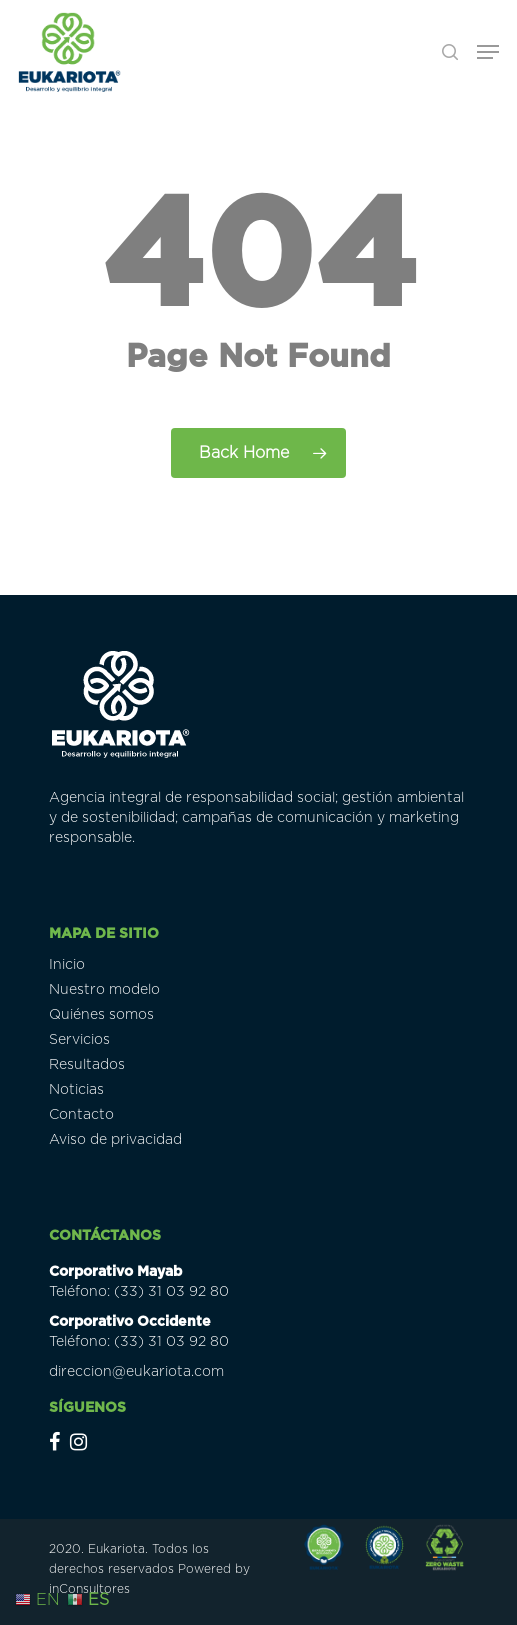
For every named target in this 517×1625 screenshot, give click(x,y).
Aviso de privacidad (115, 1140)
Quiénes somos (101, 1015)
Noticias (76, 1090)
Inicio (67, 965)
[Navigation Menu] (488, 52)
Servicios (79, 1040)
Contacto (81, 1115)
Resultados (87, 1065)
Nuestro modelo (104, 990)
